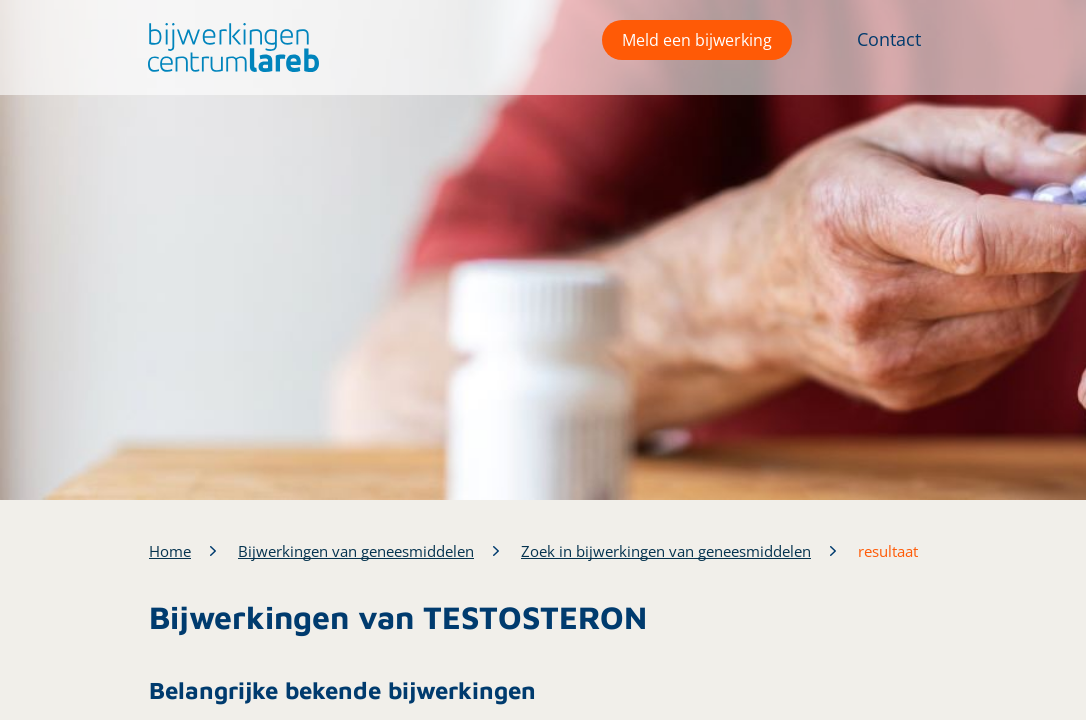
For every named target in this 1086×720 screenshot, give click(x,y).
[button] (228, 47)
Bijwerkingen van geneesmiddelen (356, 551)
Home (170, 551)
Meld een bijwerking (697, 40)
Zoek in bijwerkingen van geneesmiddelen (666, 551)
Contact (889, 39)
